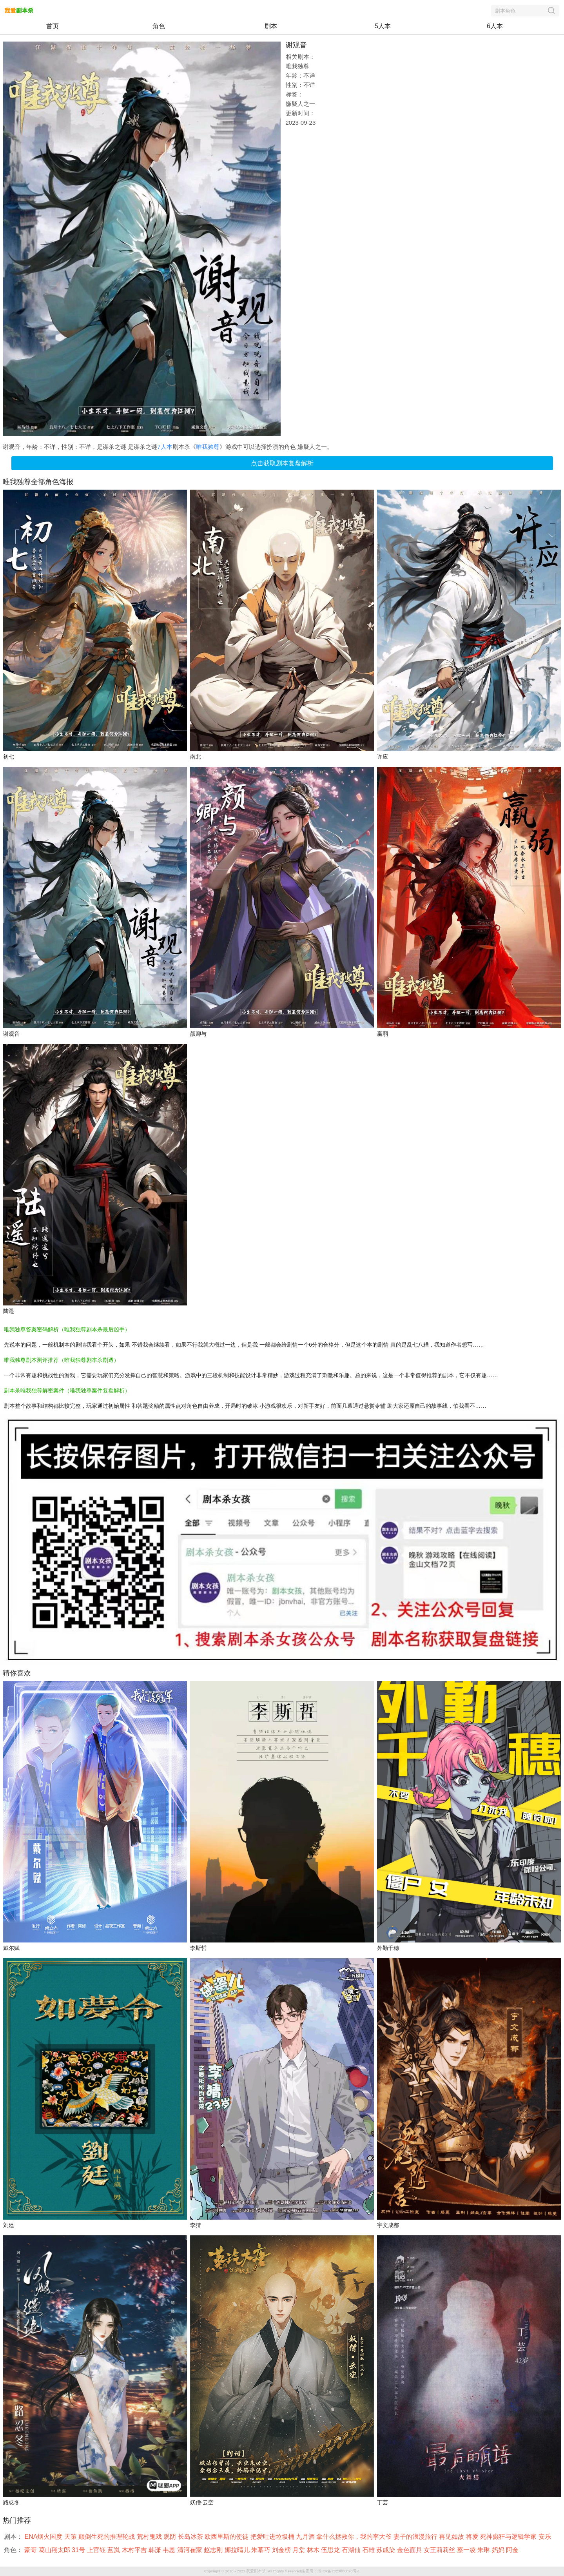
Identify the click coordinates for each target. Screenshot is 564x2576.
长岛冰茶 (191, 2536)
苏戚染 (386, 2550)
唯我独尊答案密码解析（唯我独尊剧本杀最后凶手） (67, 1329)
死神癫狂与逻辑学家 (509, 2536)
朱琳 (484, 2550)
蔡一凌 (467, 2550)
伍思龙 (331, 2550)
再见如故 (452, 2536)
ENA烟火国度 (44, 2536)
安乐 (546, 2536)
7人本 (164, 446)
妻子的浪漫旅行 (416, 2536)
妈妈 (499, 2550)
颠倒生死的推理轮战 (107, 2536)
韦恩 (170, 2550)
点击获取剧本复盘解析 (282, 463)
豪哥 (31, 2550)
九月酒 (306, 2536)
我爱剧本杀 (256, 2571)
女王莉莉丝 (440, 2550)
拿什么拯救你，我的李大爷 (354, 2536)
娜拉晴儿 (238, 2550)
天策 (71, 2536)
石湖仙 (352, 2550)
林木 (314, 2550)
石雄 (369, 2550)
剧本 (271, 26)
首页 (52, 26)
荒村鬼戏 (150, 2536)
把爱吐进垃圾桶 (273, 2536)
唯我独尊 (207, 446)
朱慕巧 (261, 2550)
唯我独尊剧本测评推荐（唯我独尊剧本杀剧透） (61, 1360)
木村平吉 (135, 2550)
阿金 (513, 2550)
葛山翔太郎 (55, 2550)
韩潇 (156, 2550)
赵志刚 (214, 2550)
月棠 (299, 2550)
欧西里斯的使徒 (227, 2536)
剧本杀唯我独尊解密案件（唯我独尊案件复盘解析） (67, 1390)
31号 (79, 2550)
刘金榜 (282, 2550)
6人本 (495, 26)
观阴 (170, 2536)
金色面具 (410, 2550)
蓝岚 (114, 2550)
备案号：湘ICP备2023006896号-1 (331, 2571)
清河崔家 (190, 2550)
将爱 (473, 2536)
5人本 (383, 26)
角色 (158, 26)
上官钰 (97, 2550)
